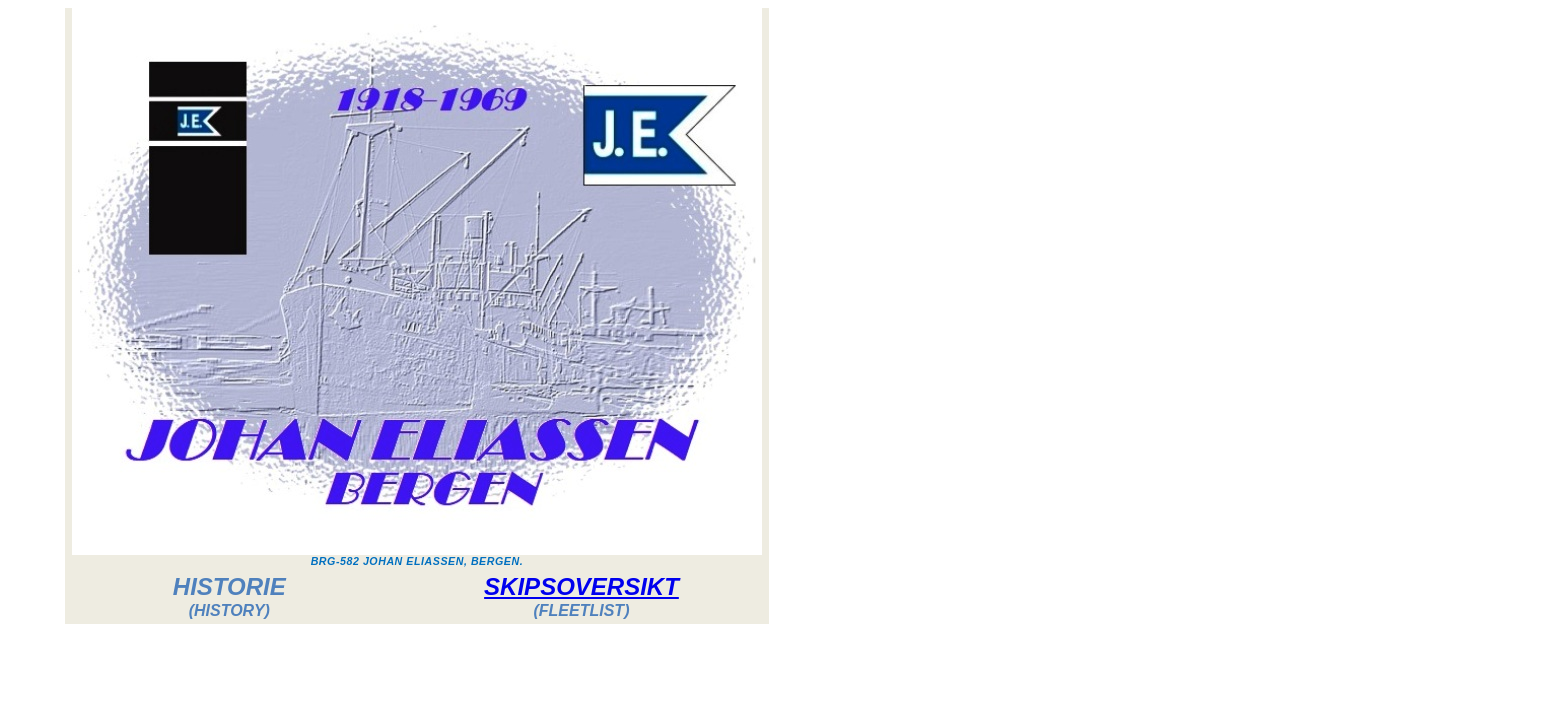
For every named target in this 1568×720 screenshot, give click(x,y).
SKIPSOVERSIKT (581, 586)
